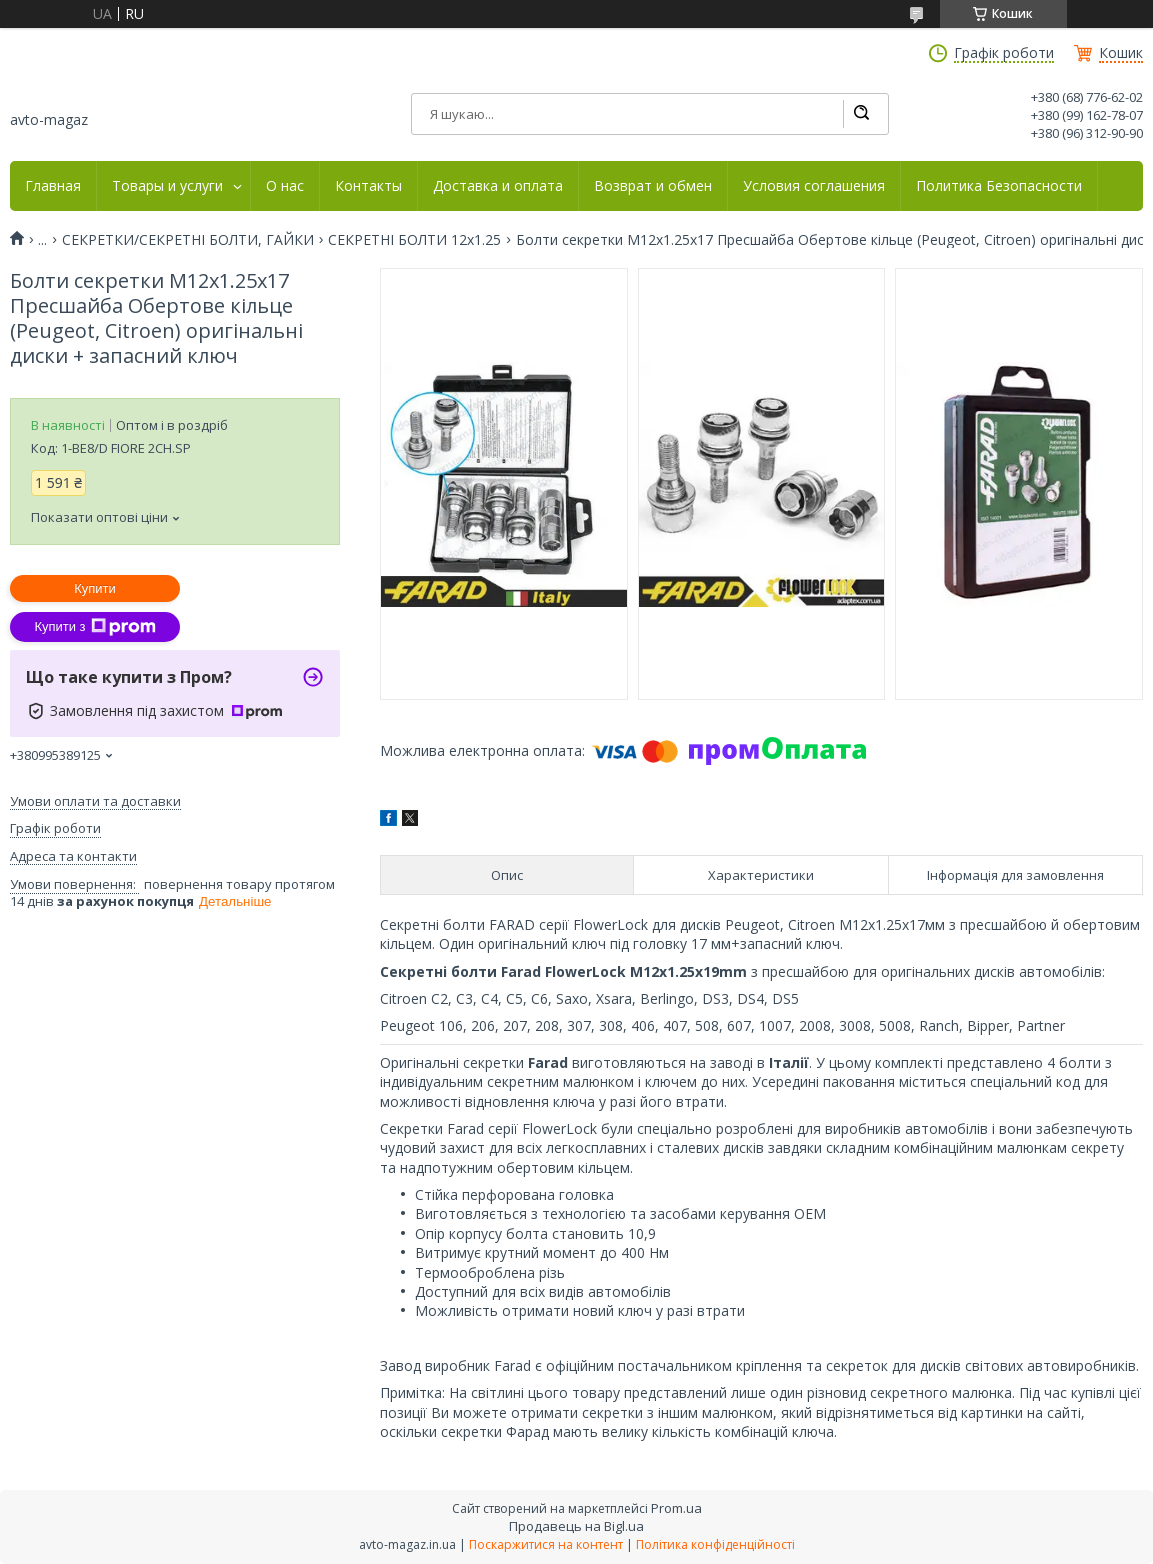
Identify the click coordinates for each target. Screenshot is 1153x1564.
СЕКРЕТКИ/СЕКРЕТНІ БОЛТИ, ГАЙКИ (188, 240)
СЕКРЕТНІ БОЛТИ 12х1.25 (414, 240)
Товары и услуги (167, 186)
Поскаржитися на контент (546, 1544)
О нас (285, 186)
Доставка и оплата (498, 186)
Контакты (368, 186)
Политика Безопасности (999, 186)
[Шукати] (861, 114)
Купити (95, 588)
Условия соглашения (814, 186)
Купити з (94, 627)
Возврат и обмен (653, 186)
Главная (53, 186)
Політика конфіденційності (715, 1544)
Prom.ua (676, 1508)
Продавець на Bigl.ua (576, 1526)
